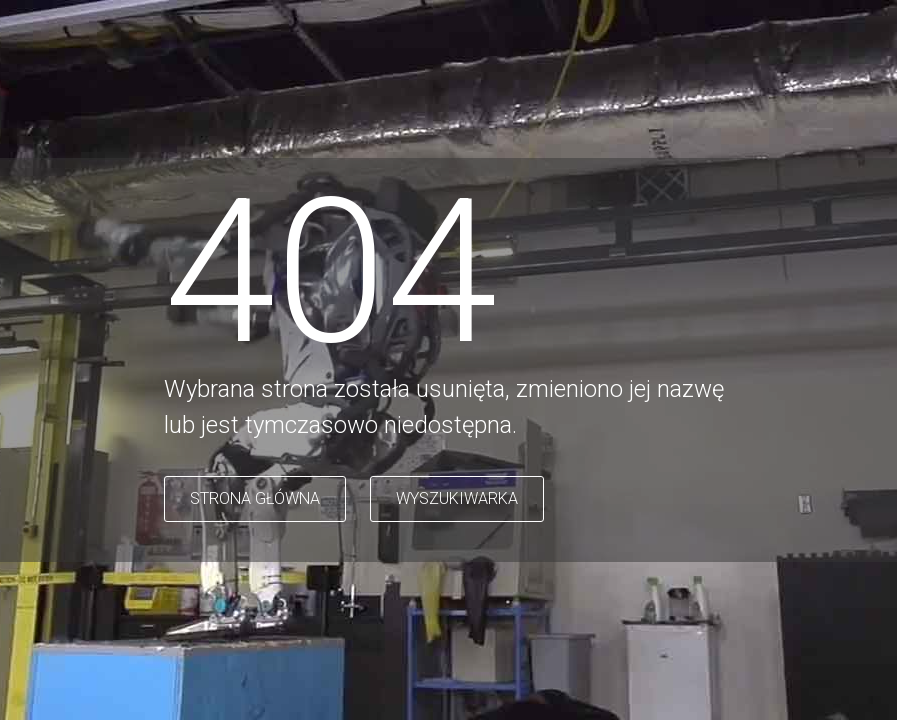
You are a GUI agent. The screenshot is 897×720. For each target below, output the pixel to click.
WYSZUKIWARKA (457, 498)
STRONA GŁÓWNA (255, 498)
